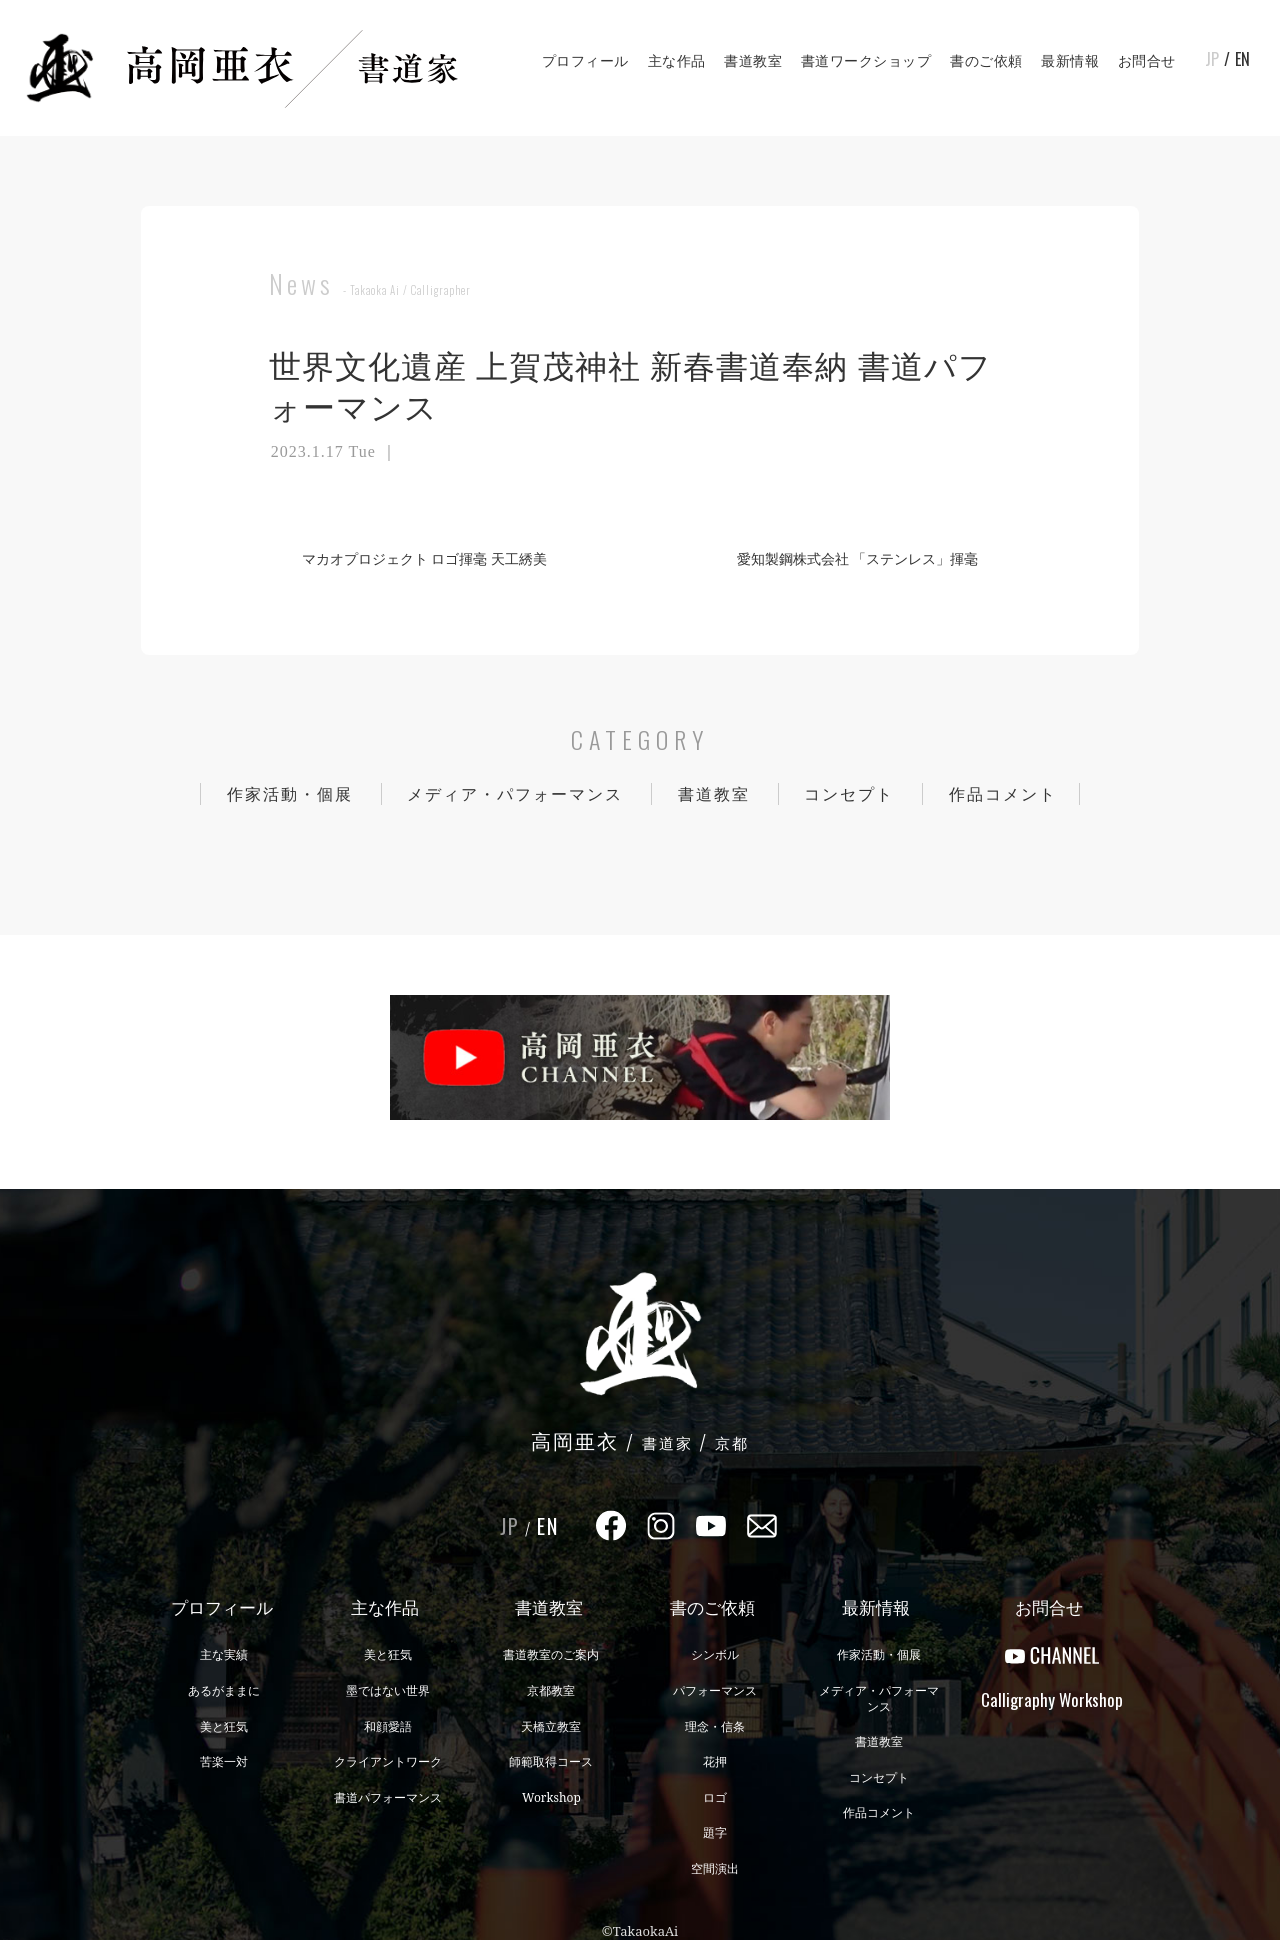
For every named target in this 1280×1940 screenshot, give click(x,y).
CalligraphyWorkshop (1052, 1699)
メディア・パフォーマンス (515, 794)
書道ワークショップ (866, 60)
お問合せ (1147, 60)
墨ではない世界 (388, 1690)
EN (1242, 59)
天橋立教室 (551, 1726)
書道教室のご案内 (551, 1654)
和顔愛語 (388, 1726)
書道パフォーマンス (388, 1797)
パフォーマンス (715, 1690)
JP (1212, 59)
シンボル (715, 1654)
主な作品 (677, 60)
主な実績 (224, 1654)
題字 (715, 1832)
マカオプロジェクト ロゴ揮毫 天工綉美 (416, 558)
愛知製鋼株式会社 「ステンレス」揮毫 (866, 558)
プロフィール (585, 60)
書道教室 (753, 60)
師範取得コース (551, 1761)
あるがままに (224, 1690)
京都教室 (551, 1690)
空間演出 (715, 1868)
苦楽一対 (224, 1761)
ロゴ (715, 1797)
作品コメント (1003, 794)
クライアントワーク (388, 1761)
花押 (715, 1761)
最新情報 (1070, 60)
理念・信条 (715, 1726)
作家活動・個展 (290, 794)
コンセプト (849, 794)
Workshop (551, 1797)
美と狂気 (224, 1726)
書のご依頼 (986, 60)
